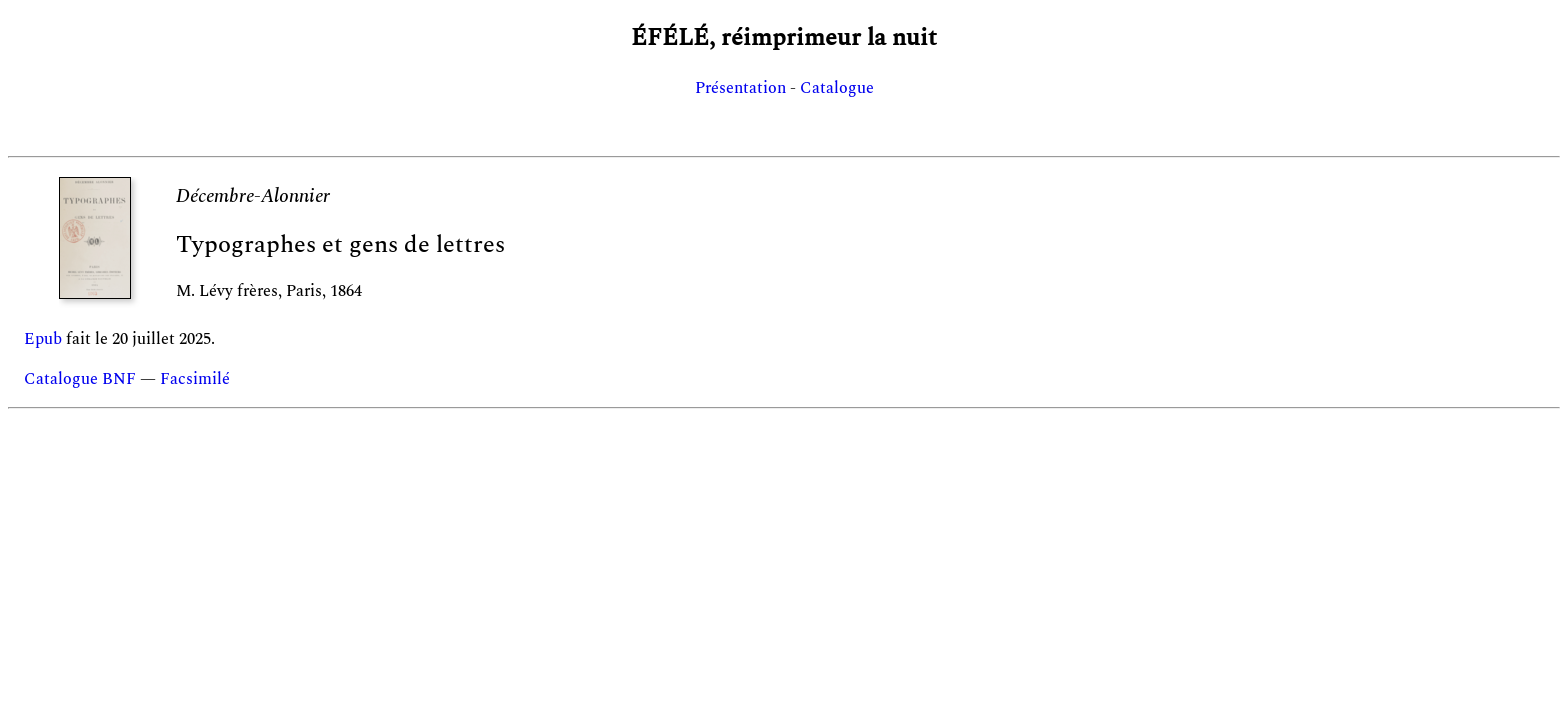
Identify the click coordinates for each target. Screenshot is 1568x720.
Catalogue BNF (80, 379)
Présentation (740, 88)
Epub (43, 339)
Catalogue (837, 88)
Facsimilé (195, 379)
